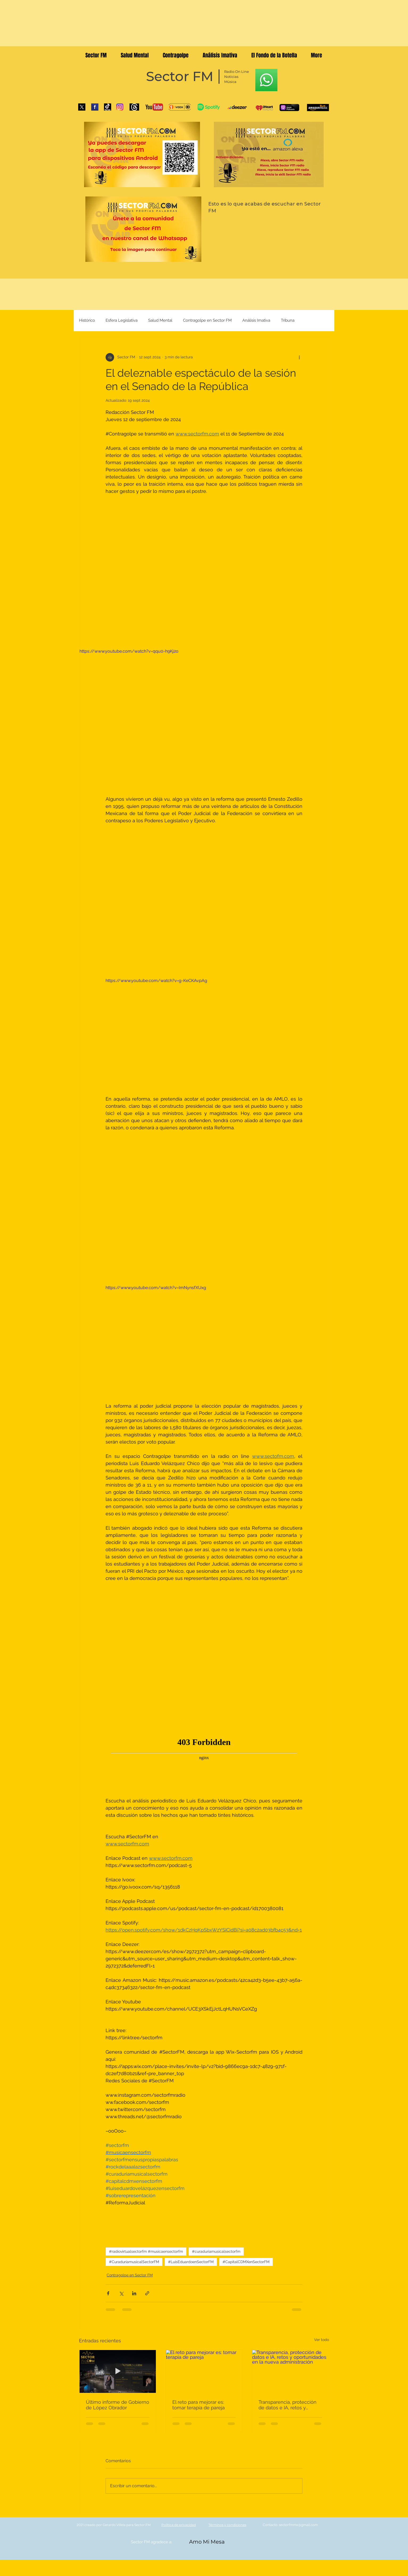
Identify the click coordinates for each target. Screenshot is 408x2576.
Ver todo (321, 2340)
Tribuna (287, 320)
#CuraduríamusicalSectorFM (134, 2262)
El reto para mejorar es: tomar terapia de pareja (198, 2404)
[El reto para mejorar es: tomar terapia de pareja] (204, 2371)
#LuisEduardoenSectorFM (191, 2262)
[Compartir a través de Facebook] (108, 2293)
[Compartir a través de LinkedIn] (134, 2293)
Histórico (87, 320)
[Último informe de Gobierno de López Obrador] (118, 2371)
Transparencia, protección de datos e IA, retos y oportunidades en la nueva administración (289, 2404)
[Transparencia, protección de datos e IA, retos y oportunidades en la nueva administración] (290, 2371)
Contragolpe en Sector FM (207, 320)
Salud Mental (160, 320)
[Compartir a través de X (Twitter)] (121, 2293)
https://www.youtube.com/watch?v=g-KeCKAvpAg (156, 980)
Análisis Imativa (256, 320)
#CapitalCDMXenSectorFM (246, 2262)
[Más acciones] (299, 357)
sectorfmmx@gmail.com (298, 2525)
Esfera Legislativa (122, 320)
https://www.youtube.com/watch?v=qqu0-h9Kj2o (129, 651)
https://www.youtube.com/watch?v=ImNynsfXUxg (156, 1287)
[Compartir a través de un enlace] (147, 2293)
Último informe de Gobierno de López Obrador (117, 2404)
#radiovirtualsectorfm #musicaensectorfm (146, 2251)
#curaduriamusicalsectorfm (216, 2251)
